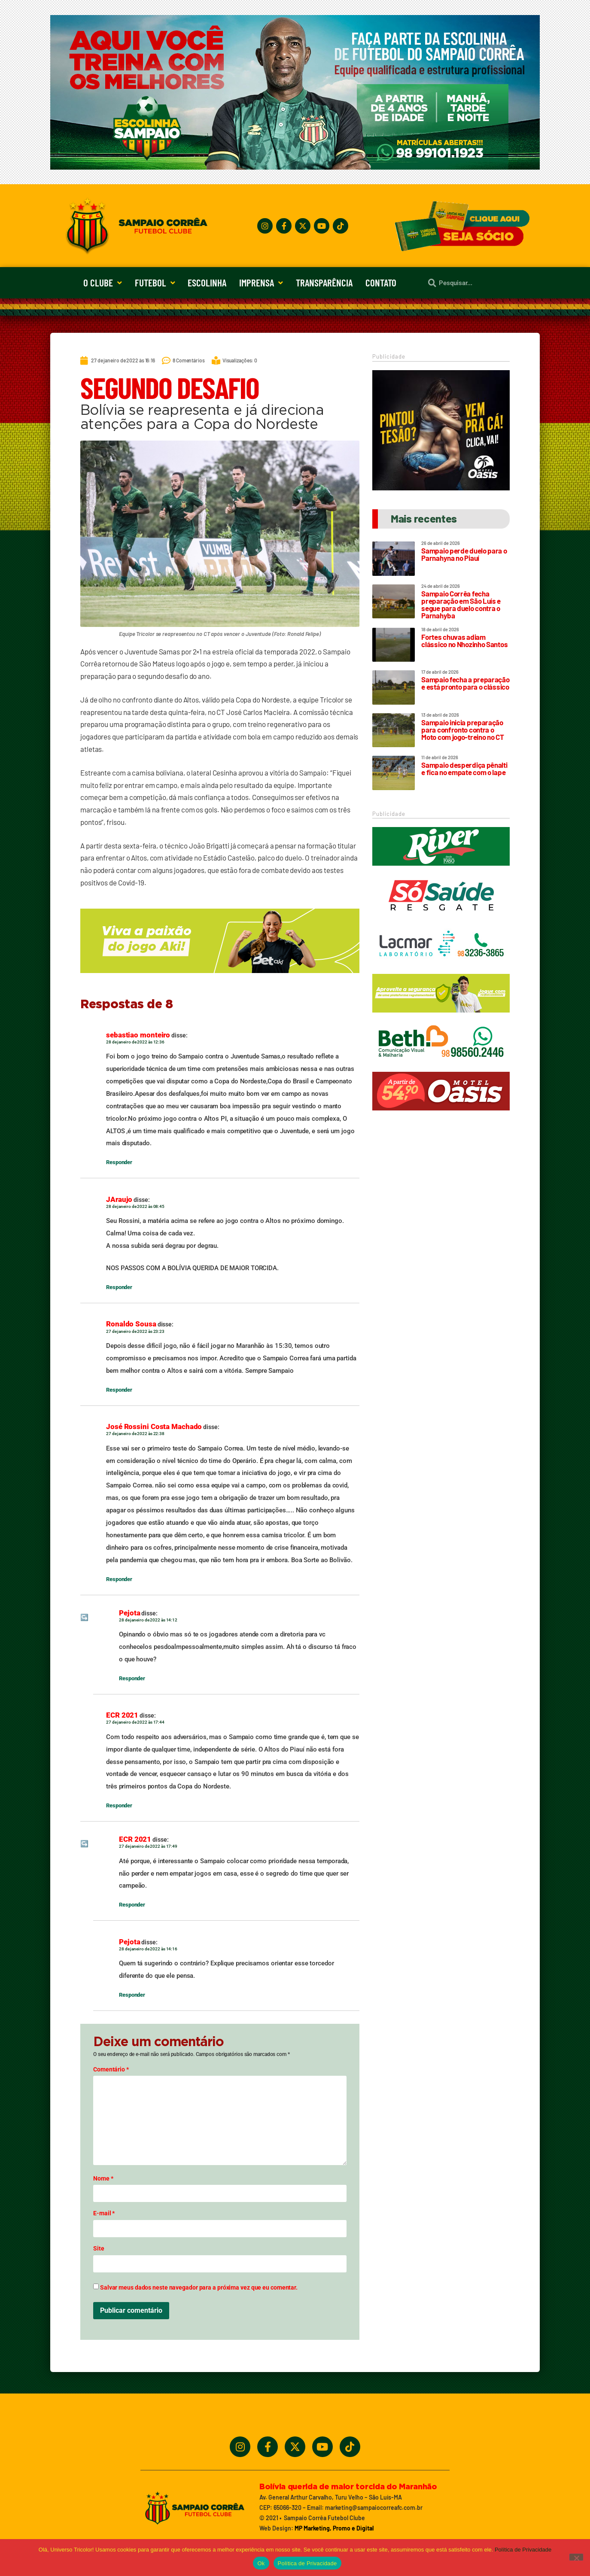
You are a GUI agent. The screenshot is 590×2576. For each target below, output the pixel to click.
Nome (103, 2178)
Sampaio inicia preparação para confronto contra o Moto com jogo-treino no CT (462, 729)
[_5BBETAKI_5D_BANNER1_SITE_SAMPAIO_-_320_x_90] (441, 1016)
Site (98, 2248)
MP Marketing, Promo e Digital (334, 2528)
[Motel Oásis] (441, 488)
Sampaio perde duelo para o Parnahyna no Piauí (464, 554)
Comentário (111, 2069)
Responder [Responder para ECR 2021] (119, 1805)
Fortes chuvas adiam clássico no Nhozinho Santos (464, 640)
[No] (576, 2557)
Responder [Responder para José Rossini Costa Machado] (119, 1579)
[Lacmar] (441, 967)
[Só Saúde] (441, 918)
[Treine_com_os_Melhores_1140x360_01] (295, 167)
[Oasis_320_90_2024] (441, 1114)
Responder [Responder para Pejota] (132, 1678)
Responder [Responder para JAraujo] (119, 1287)
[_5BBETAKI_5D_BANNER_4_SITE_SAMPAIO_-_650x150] (219, 977)
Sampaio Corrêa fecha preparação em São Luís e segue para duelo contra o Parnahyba (461, 604)
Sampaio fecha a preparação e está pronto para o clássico (465, 683)
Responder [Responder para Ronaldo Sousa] (119, 1390)
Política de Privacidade (523, 2549)
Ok (261, 2563)
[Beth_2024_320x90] (441, 1065)
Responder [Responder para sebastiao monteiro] (119, 1162)
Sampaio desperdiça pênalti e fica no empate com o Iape (464, 768)
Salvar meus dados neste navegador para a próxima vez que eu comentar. (199, 2287)
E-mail (104, 2213)
